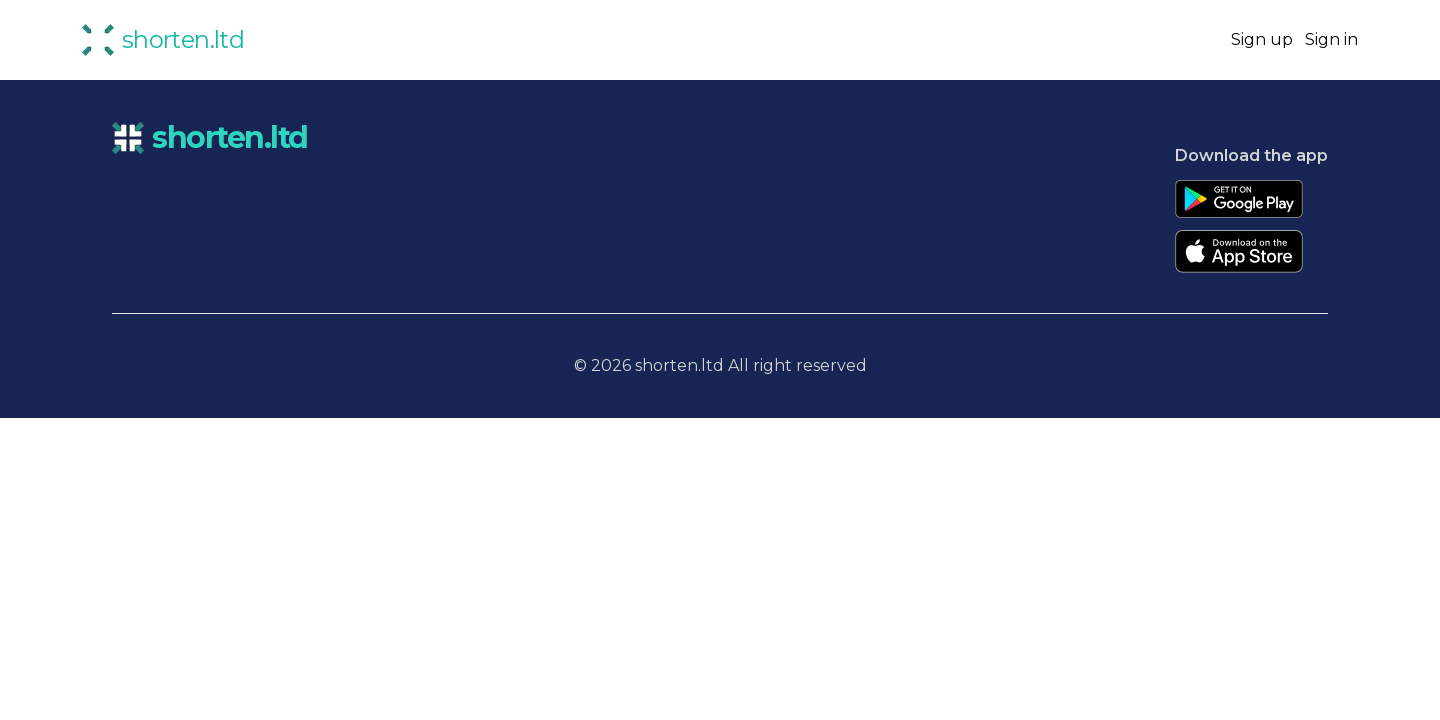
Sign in (1331, 39)
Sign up (1262, 39)
